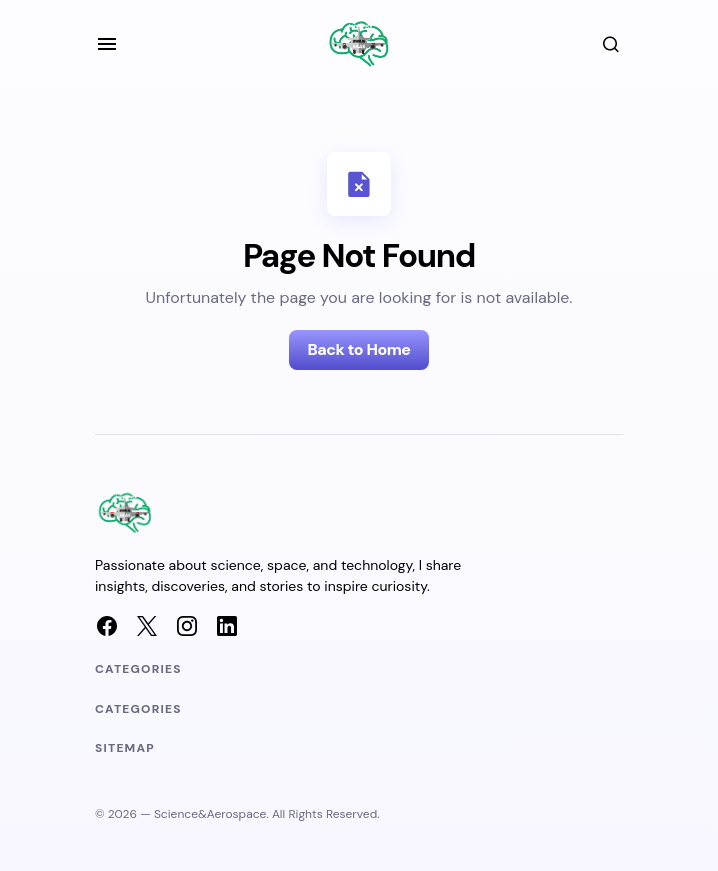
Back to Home (358, 349)
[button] (107, 44)
